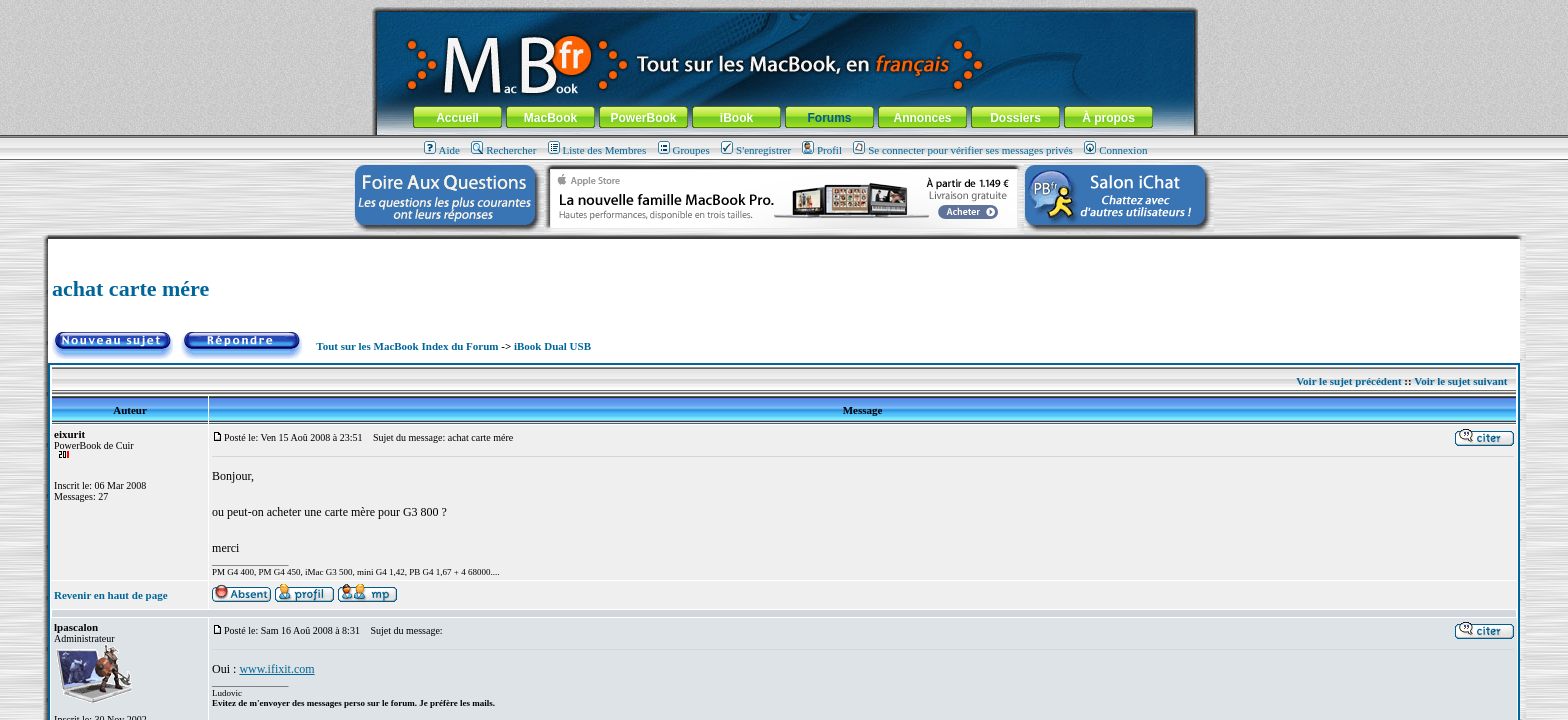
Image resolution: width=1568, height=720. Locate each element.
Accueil (457, 118)
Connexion (1115, 150)
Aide (442, 150)
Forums (829, 118)
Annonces (922, 118)
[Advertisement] (784, 246)
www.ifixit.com (276, 669)
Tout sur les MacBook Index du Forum (407, 346)
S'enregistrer (756, 150)
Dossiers (1015, 118)
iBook (736, 118)
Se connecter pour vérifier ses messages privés (963, 150)
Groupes (684, 150)
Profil (822, 150)
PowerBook (643, 118)
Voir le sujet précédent (1348, 381)
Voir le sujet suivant (1460, 381)
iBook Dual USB (552, 346)
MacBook (550, 118)
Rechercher (503, 150)
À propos (1108, 118)
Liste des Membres (597, 150)
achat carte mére (130, 288)
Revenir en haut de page (110, 595)
